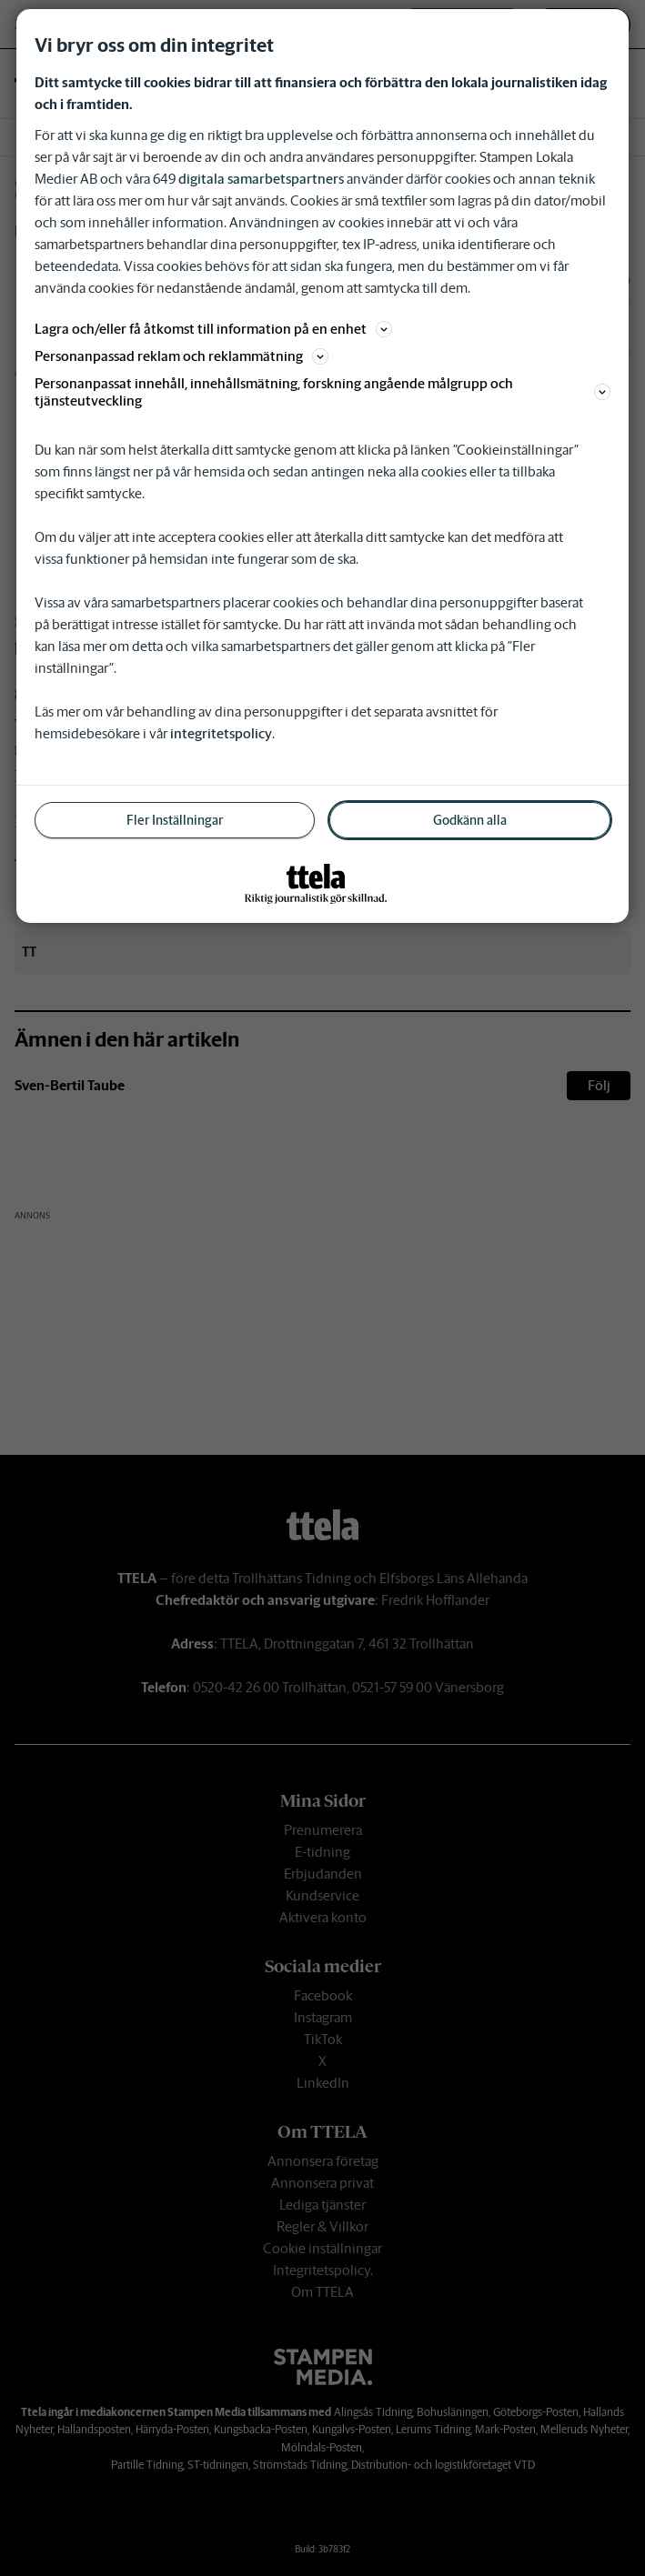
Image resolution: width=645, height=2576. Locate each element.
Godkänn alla (470, 820)
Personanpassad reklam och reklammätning (181, 356)
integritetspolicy (221, 733)
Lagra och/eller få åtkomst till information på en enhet (213, 328)
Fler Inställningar (174, 820)
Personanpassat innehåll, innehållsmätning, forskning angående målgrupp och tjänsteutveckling (323, 392)
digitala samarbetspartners (261, 178)
